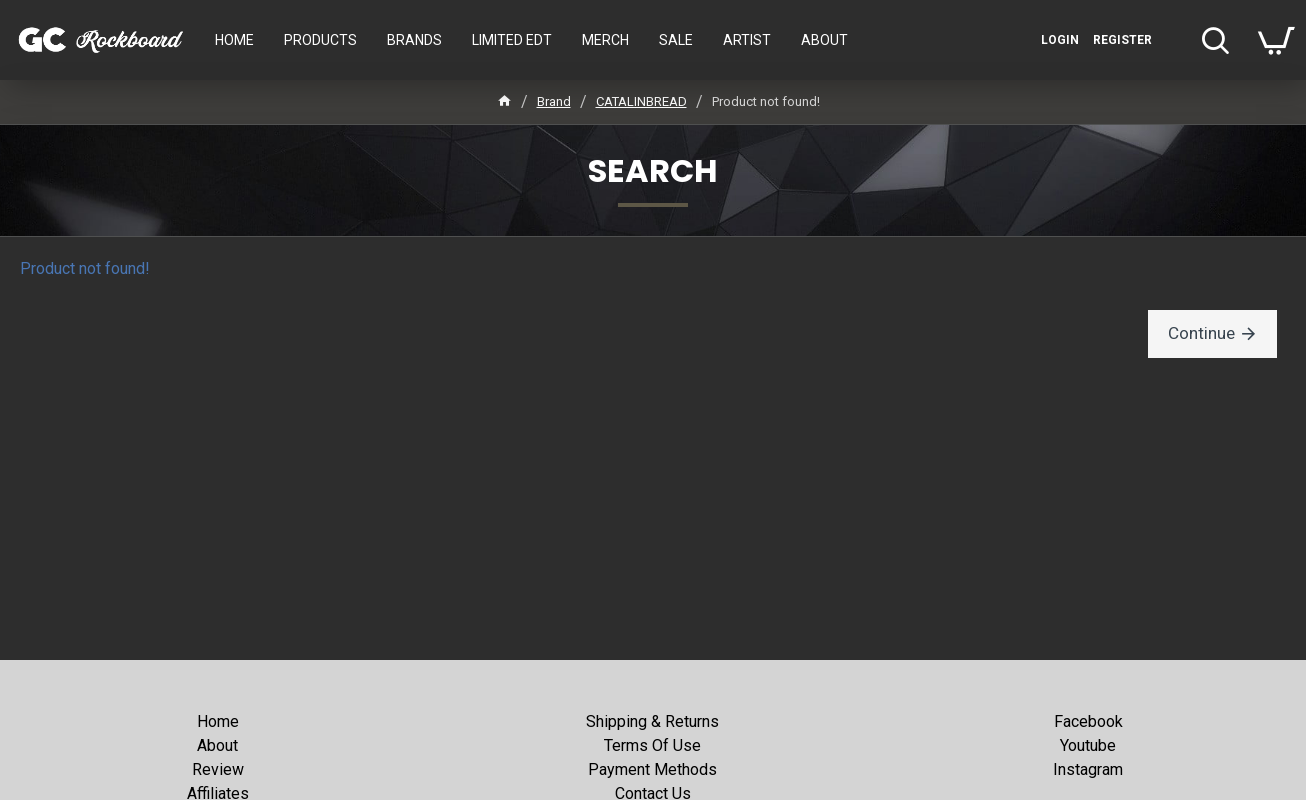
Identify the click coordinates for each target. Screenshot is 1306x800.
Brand (554, 101)
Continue (1204, 333)
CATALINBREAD (641, 101)
